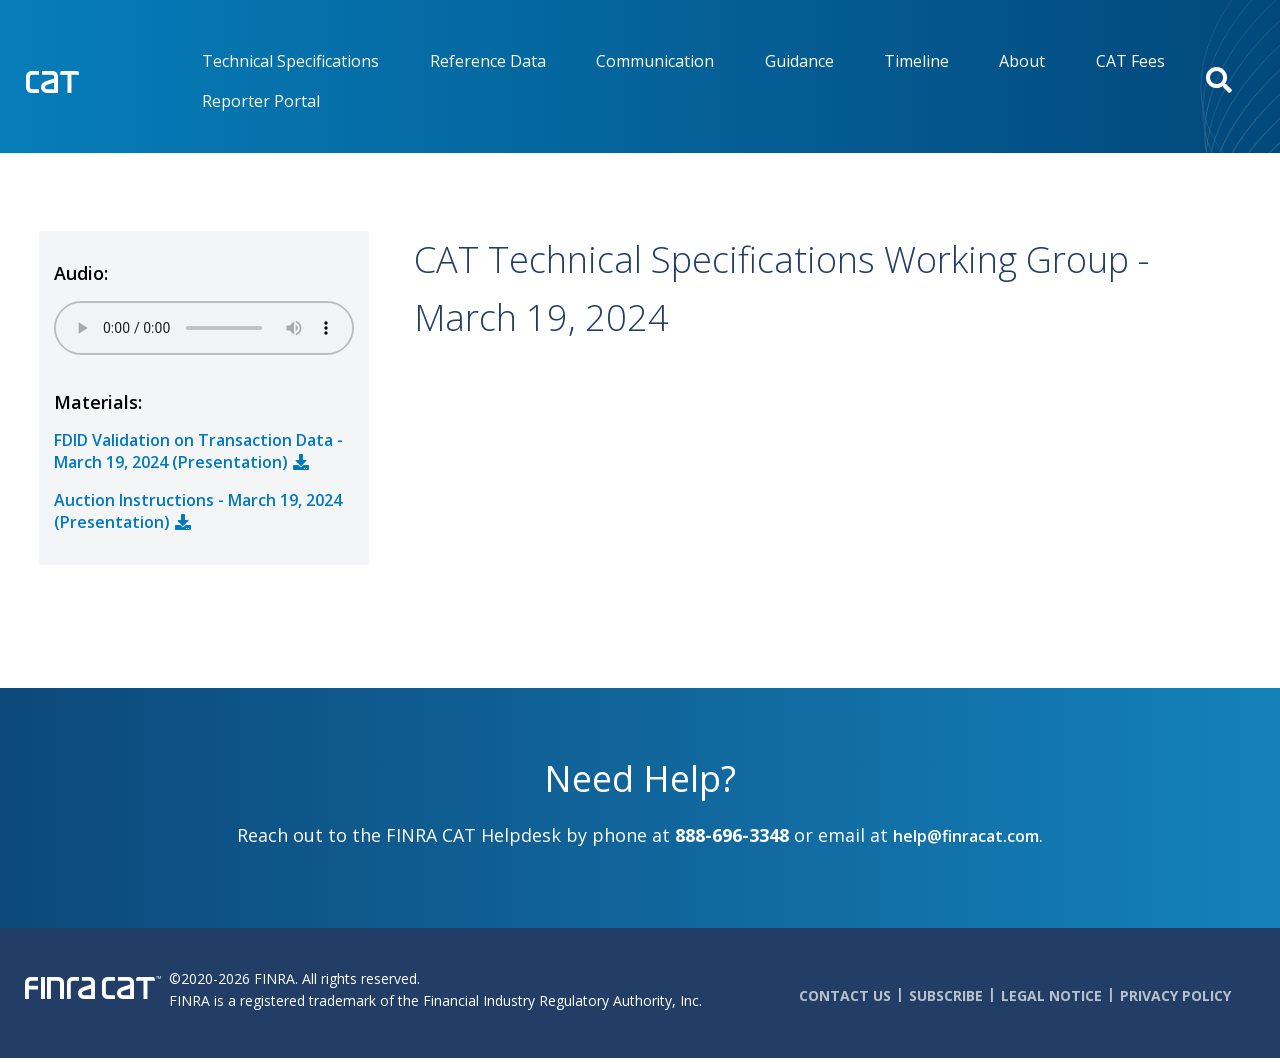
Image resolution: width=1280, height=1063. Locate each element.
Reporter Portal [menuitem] (261, 101)
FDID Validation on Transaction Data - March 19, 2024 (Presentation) (198, 451)
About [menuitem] (1022, 61)
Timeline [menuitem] (916, 61)
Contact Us (845, 995)
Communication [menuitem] (655, 61)
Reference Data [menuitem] (488, 61)
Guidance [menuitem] (799, 61)
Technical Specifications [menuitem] (290, 61)
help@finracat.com (966, 836)
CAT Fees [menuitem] (1130, 61)
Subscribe (946, 995)
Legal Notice (1051, 995)
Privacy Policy (1175, 995)
